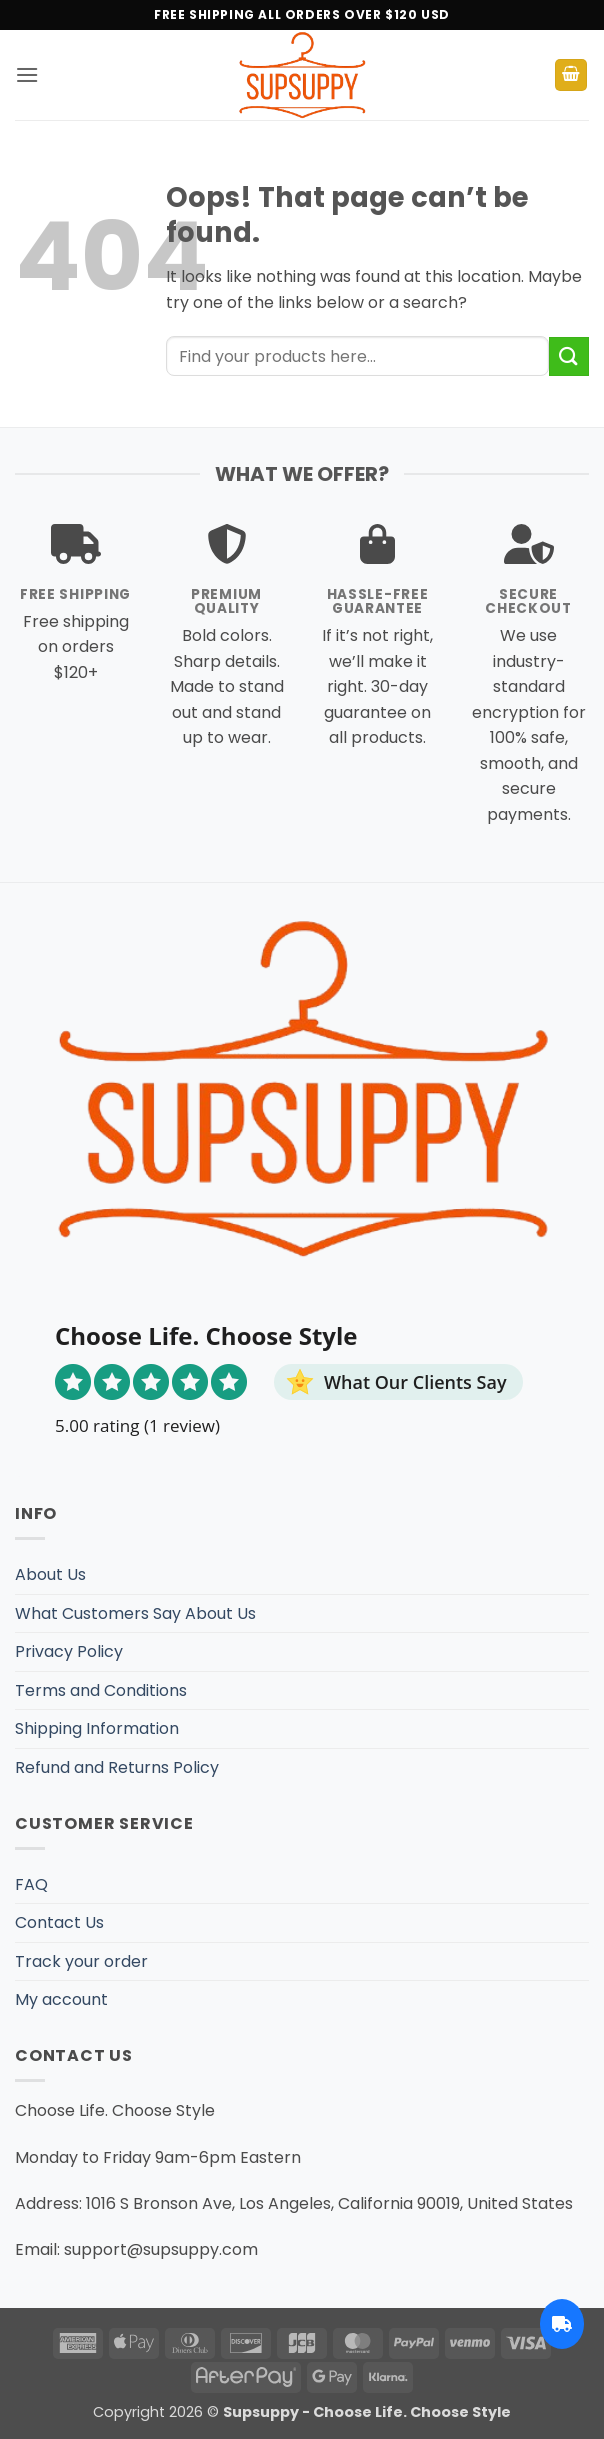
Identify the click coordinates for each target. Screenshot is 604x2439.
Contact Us (59, 1922)
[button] (27, 74)
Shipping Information (97, 1728)
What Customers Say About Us (135, 1613)
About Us (50, 1574)
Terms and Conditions (101, 1690)
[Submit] (569, 356)
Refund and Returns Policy (117, 1767)
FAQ (31, 1884)
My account (61, 1999)
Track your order (81, 1961)
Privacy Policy (69, 1651)
